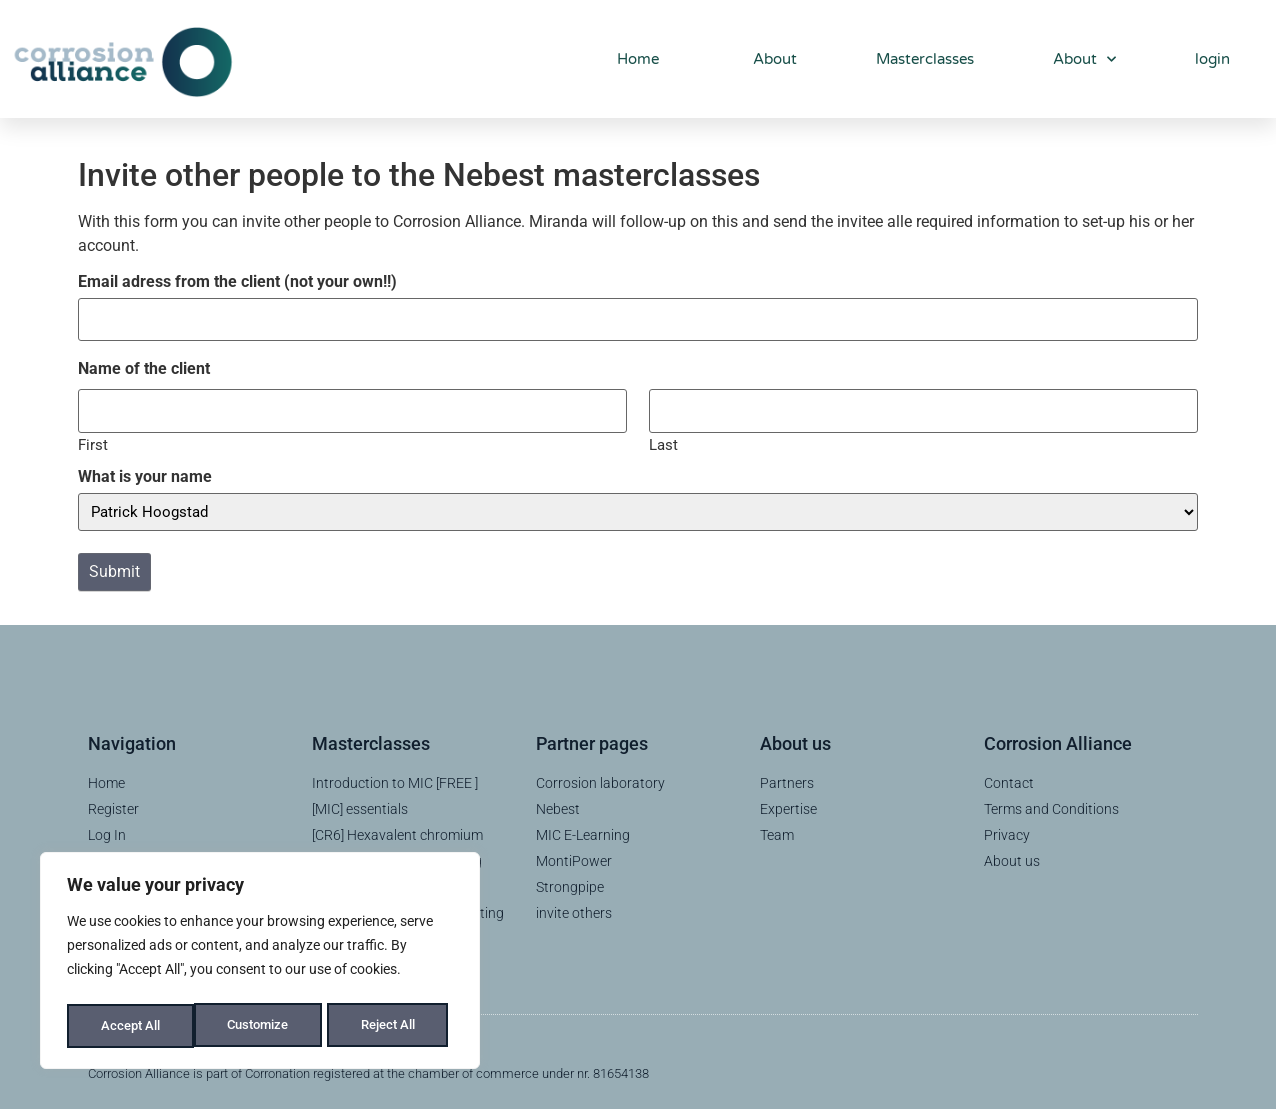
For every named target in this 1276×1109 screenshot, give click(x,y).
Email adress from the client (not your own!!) (237, 282)
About (767, 59)
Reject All (262, 1026)
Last (663, 438)
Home (630, 59)
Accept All (392, 1026)
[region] (260, 964)
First (93, 438)
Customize (131, 1026)
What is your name (145, 471)
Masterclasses (925, 59)
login (1212, 59)
